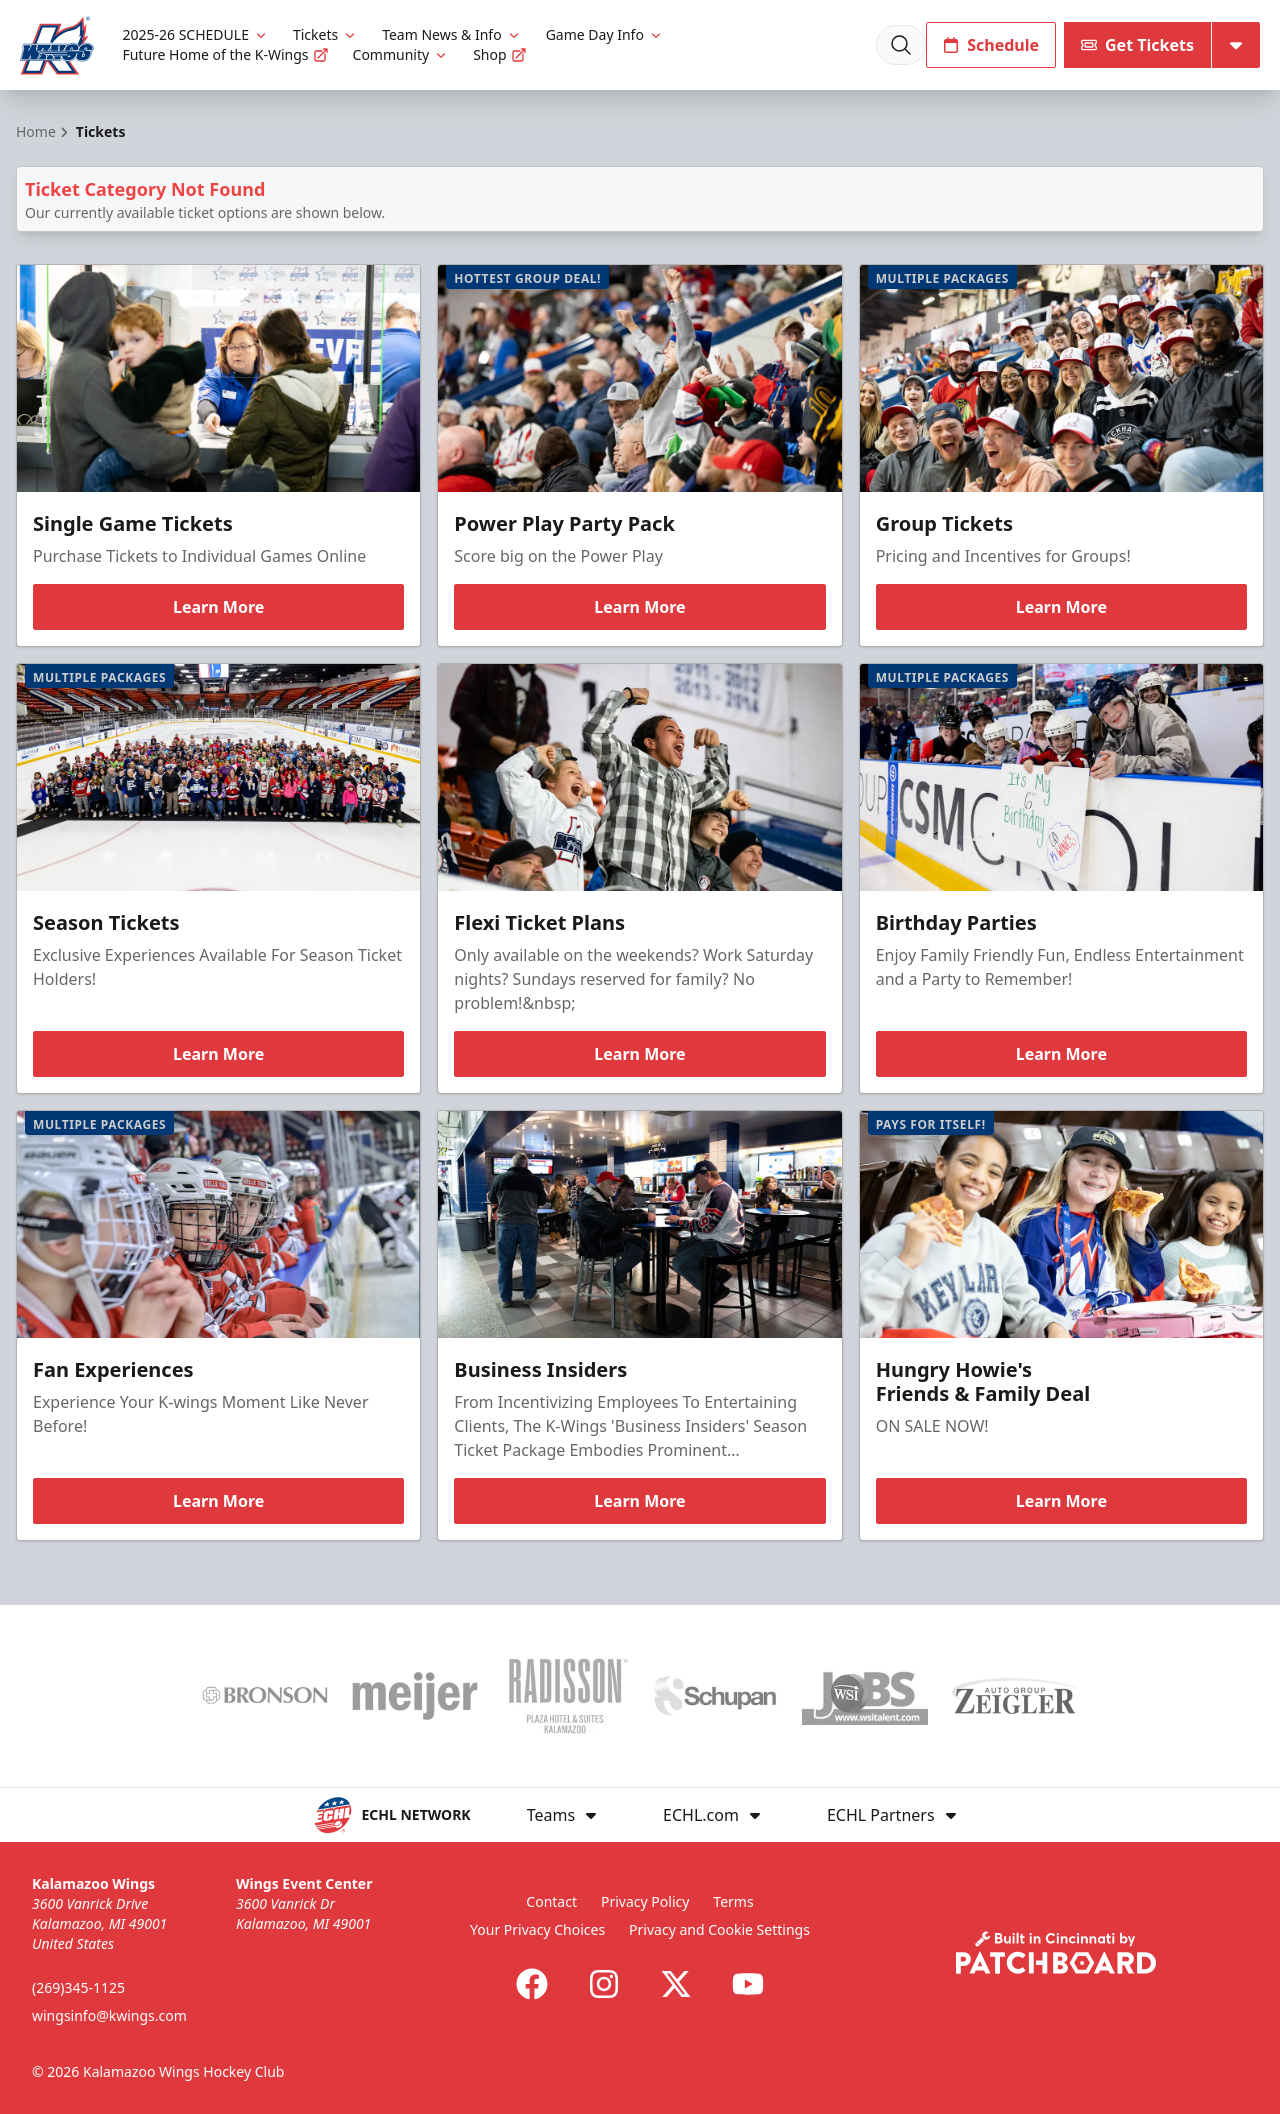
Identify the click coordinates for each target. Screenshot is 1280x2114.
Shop (499, 54)
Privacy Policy (645, 1901)
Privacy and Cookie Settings (719, 1929)
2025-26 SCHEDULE (195, 34)
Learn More (218, 607)
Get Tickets (1137, 45)
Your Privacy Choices (537, 1929)
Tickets (325, 34)
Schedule (991, 45)
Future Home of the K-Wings (225, 54)
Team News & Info (451, 34)
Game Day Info (605, 34)
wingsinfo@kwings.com (109, 2015)
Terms (733, 1901)
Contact (551, 1901)
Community (401, 54)
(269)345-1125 (78, 1987)
